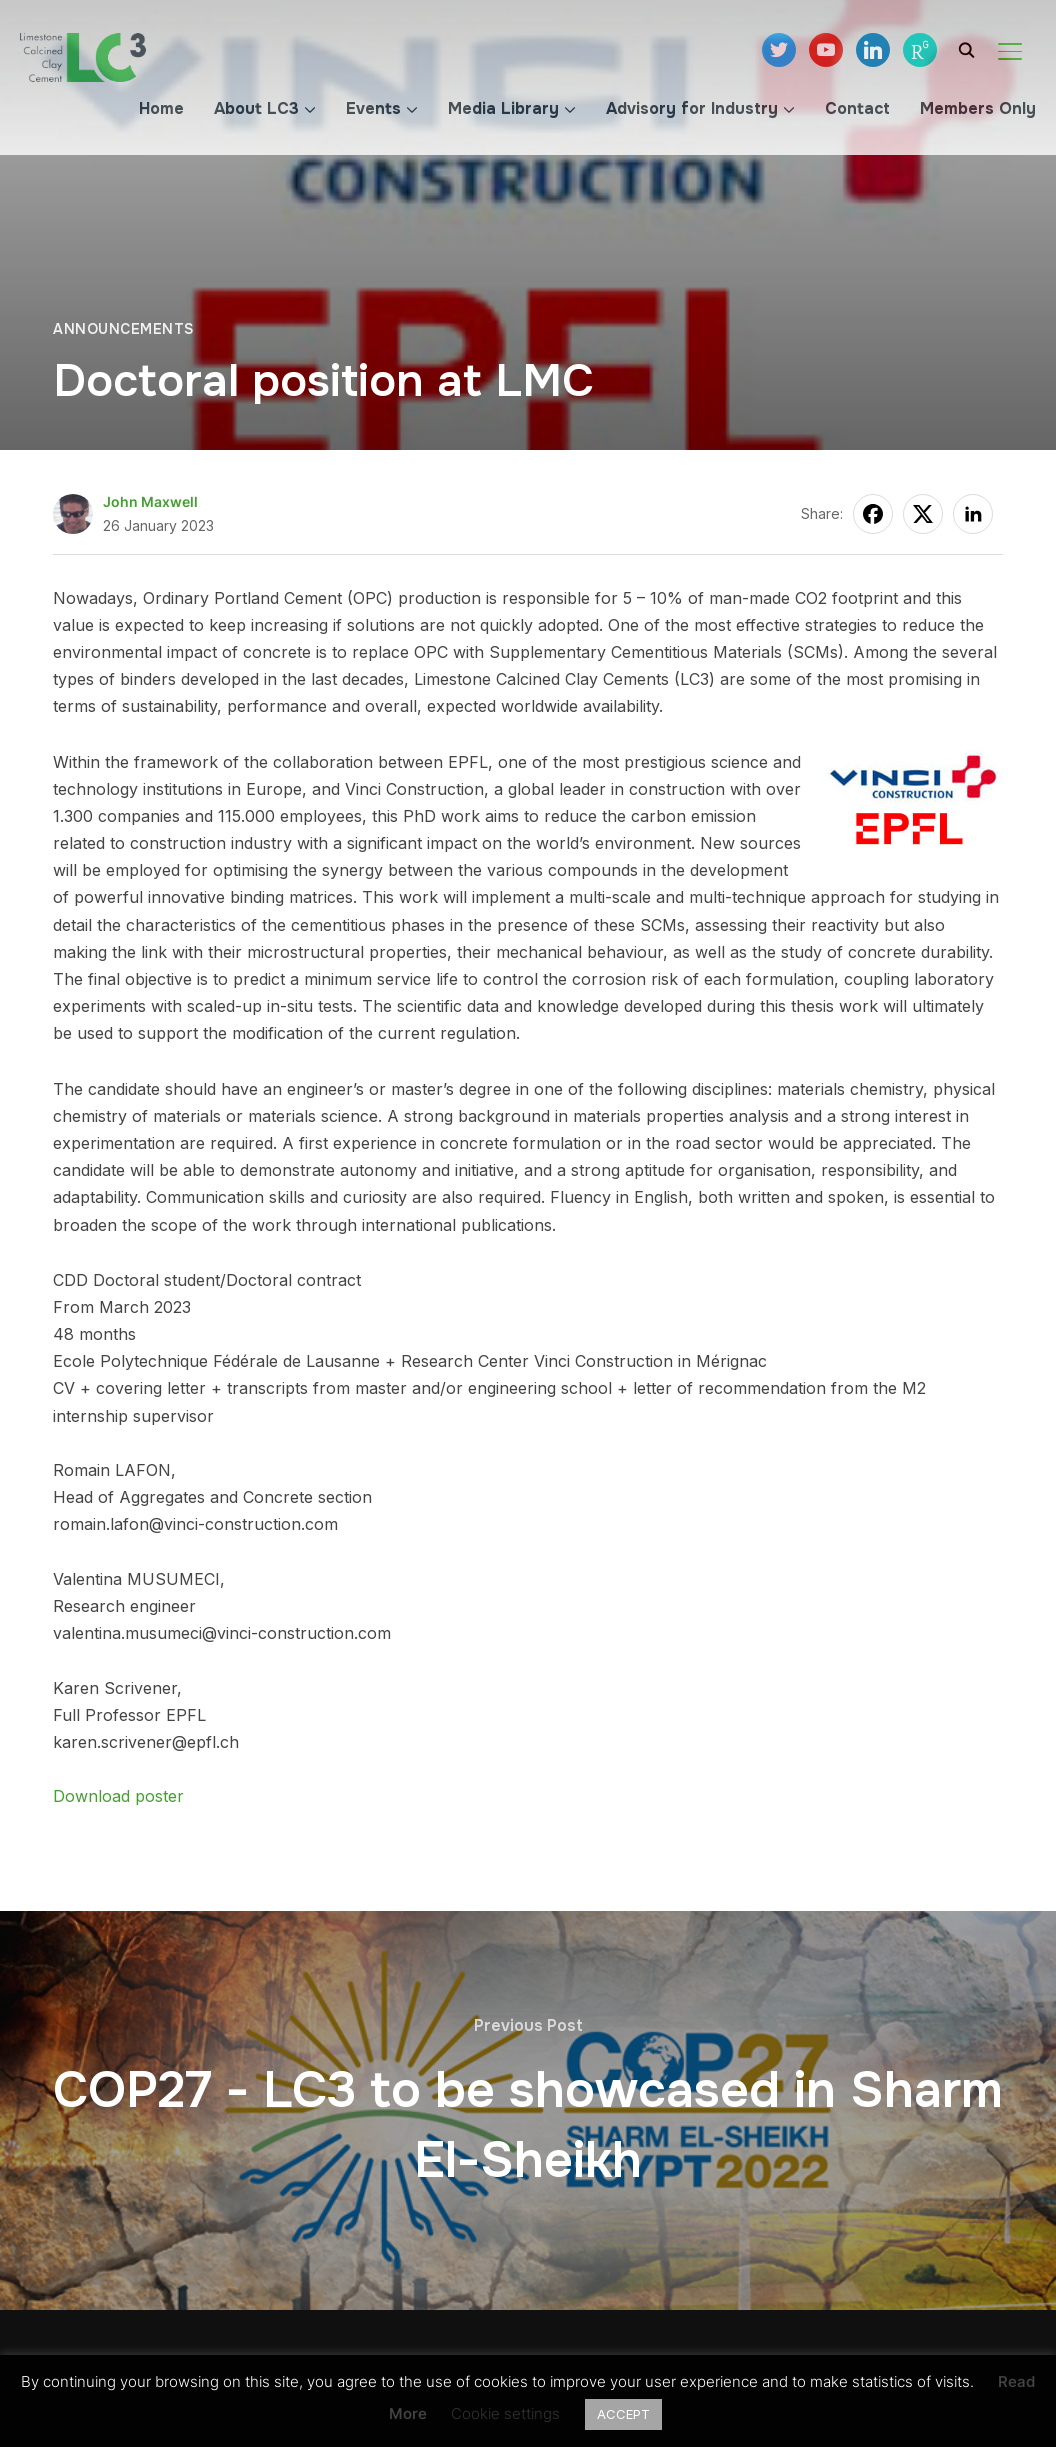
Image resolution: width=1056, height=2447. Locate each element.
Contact (857, 108)
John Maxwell (150, 501)
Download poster (118, 1796)
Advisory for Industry (692, 108)
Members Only (978, 108)
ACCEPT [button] (623, 2414)
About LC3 (256, 108)
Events (373, 108)
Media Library (503, 108)
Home (161, 108)
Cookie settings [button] (505, 2413)
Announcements (123, 329)
